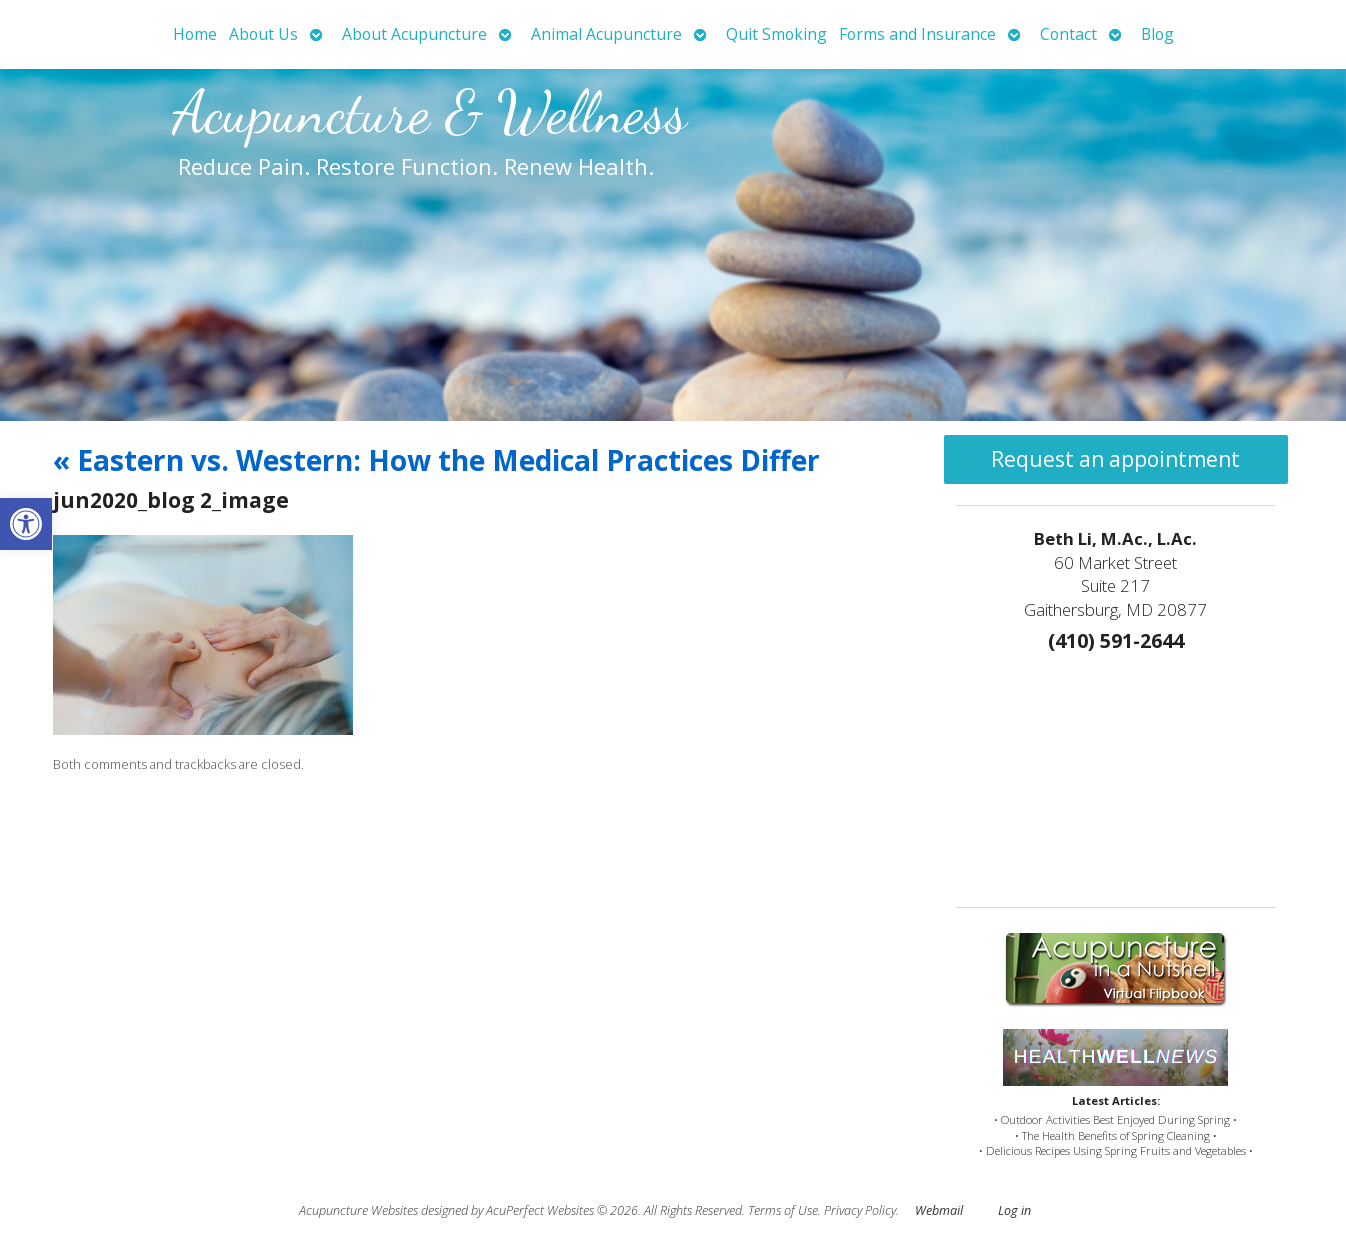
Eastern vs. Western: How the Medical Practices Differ (436, 460)
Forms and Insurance (917, 34)
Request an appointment (1115, 459)
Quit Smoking (776, 34)
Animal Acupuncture (606, 34)
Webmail (939, 1210)
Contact (1068, 34)
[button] (26, 524)
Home (195, 34)
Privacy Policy (860, 1210)
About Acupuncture (414, 34)
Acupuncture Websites (358, 1210)
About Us (263, 34)
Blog (1157, 34)
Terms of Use (783, 1210)
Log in (1014, 1210)
